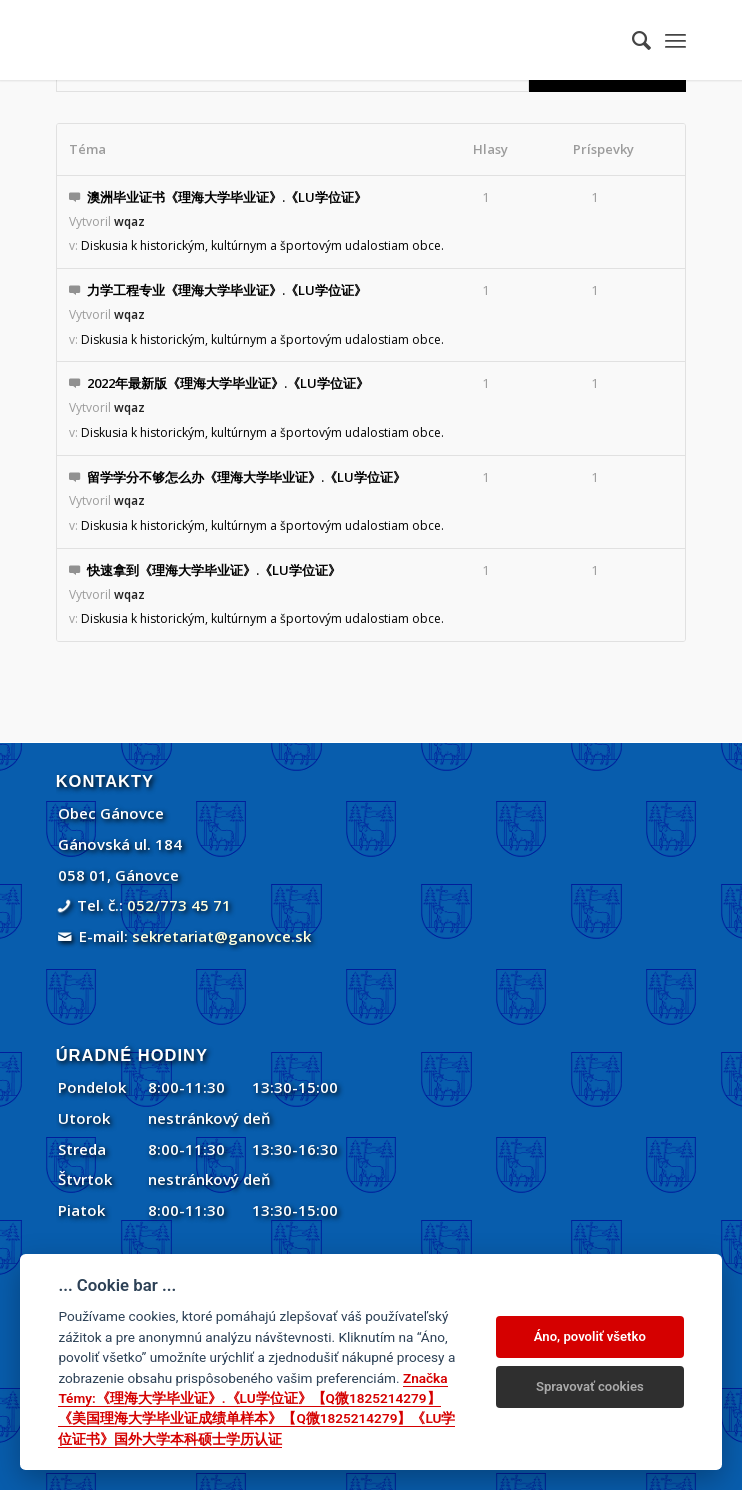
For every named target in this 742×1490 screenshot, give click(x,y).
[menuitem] (631, 40)
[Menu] (675, 40)
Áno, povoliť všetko (590, 1336)
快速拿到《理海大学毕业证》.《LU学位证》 (214, 570)
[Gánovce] (308, 40)
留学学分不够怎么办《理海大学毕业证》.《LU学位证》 (246, 477)
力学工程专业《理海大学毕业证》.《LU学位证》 (227, 290)
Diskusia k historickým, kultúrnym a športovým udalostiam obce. (262, 245)
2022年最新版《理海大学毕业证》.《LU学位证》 (228, 383)
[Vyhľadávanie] (631, 40)
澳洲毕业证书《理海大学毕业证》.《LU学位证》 (227, 197)
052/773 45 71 (179, 905)
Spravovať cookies (590, 1386)
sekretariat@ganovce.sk (221, 936)
